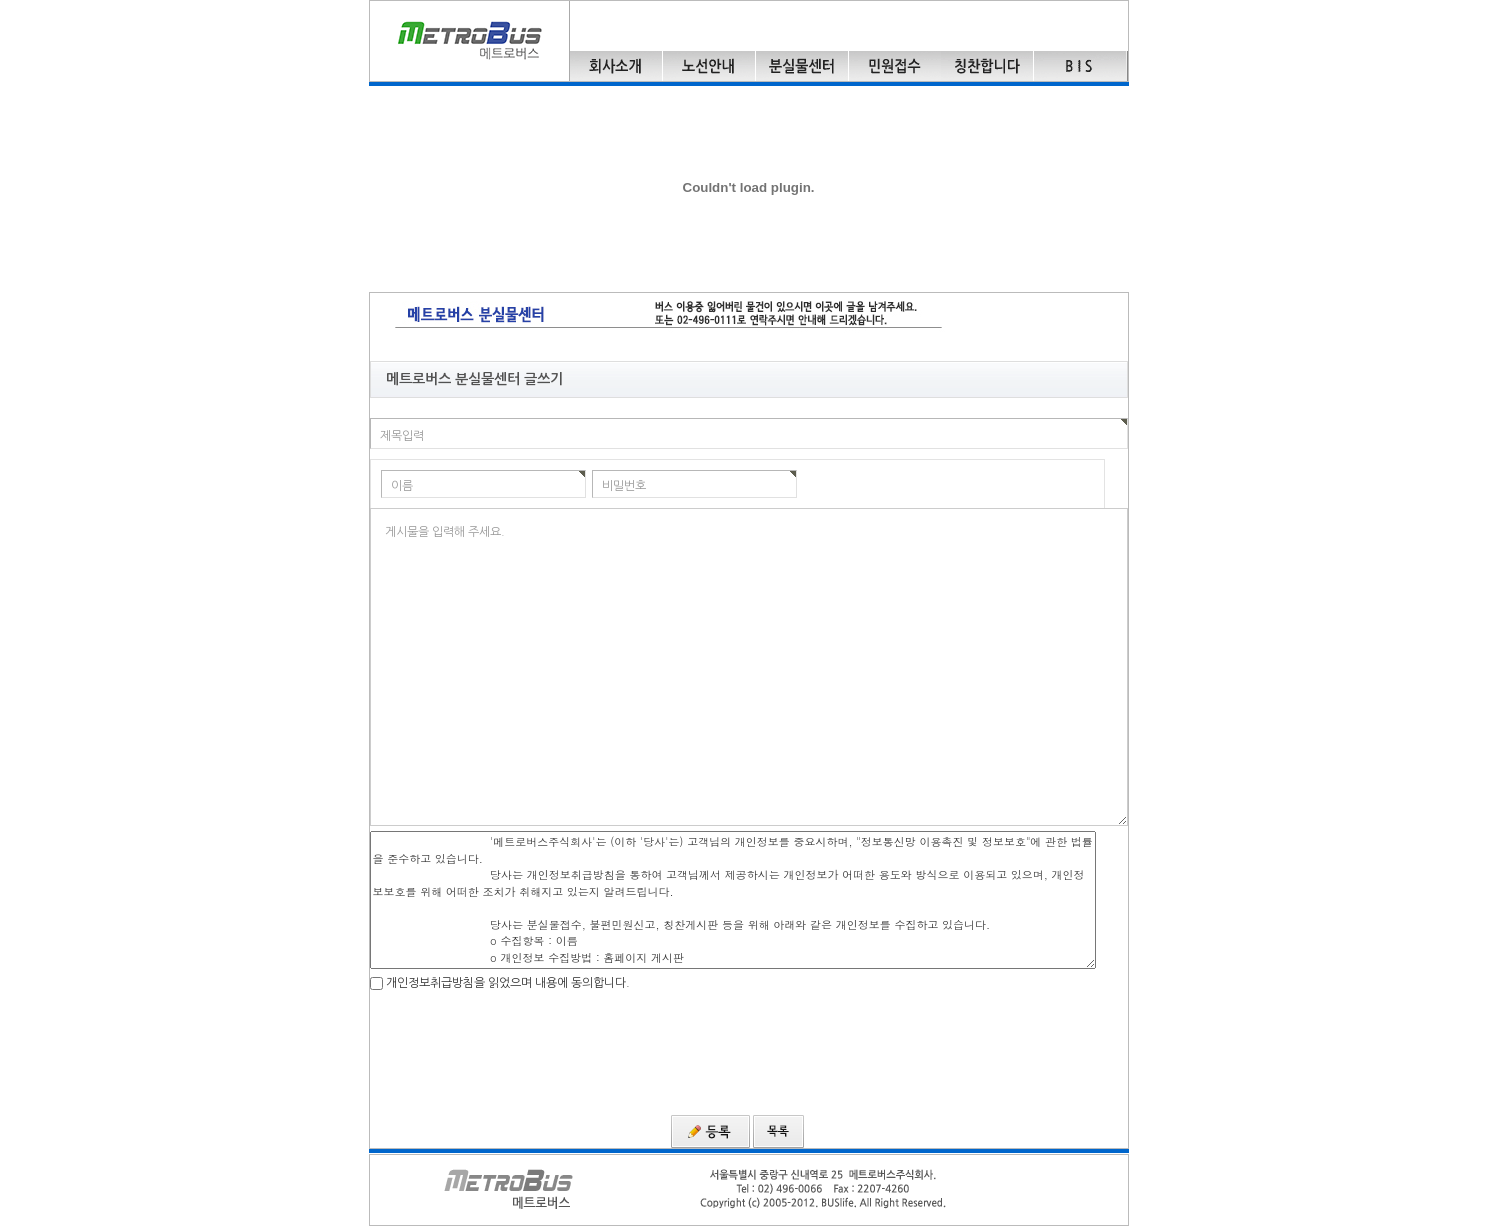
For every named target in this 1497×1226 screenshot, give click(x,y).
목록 (778, 1131)
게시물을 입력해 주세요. (445, 532)
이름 (402, 486)
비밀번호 (624, 486)
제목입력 (402, 436)
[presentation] (522, 1051)
